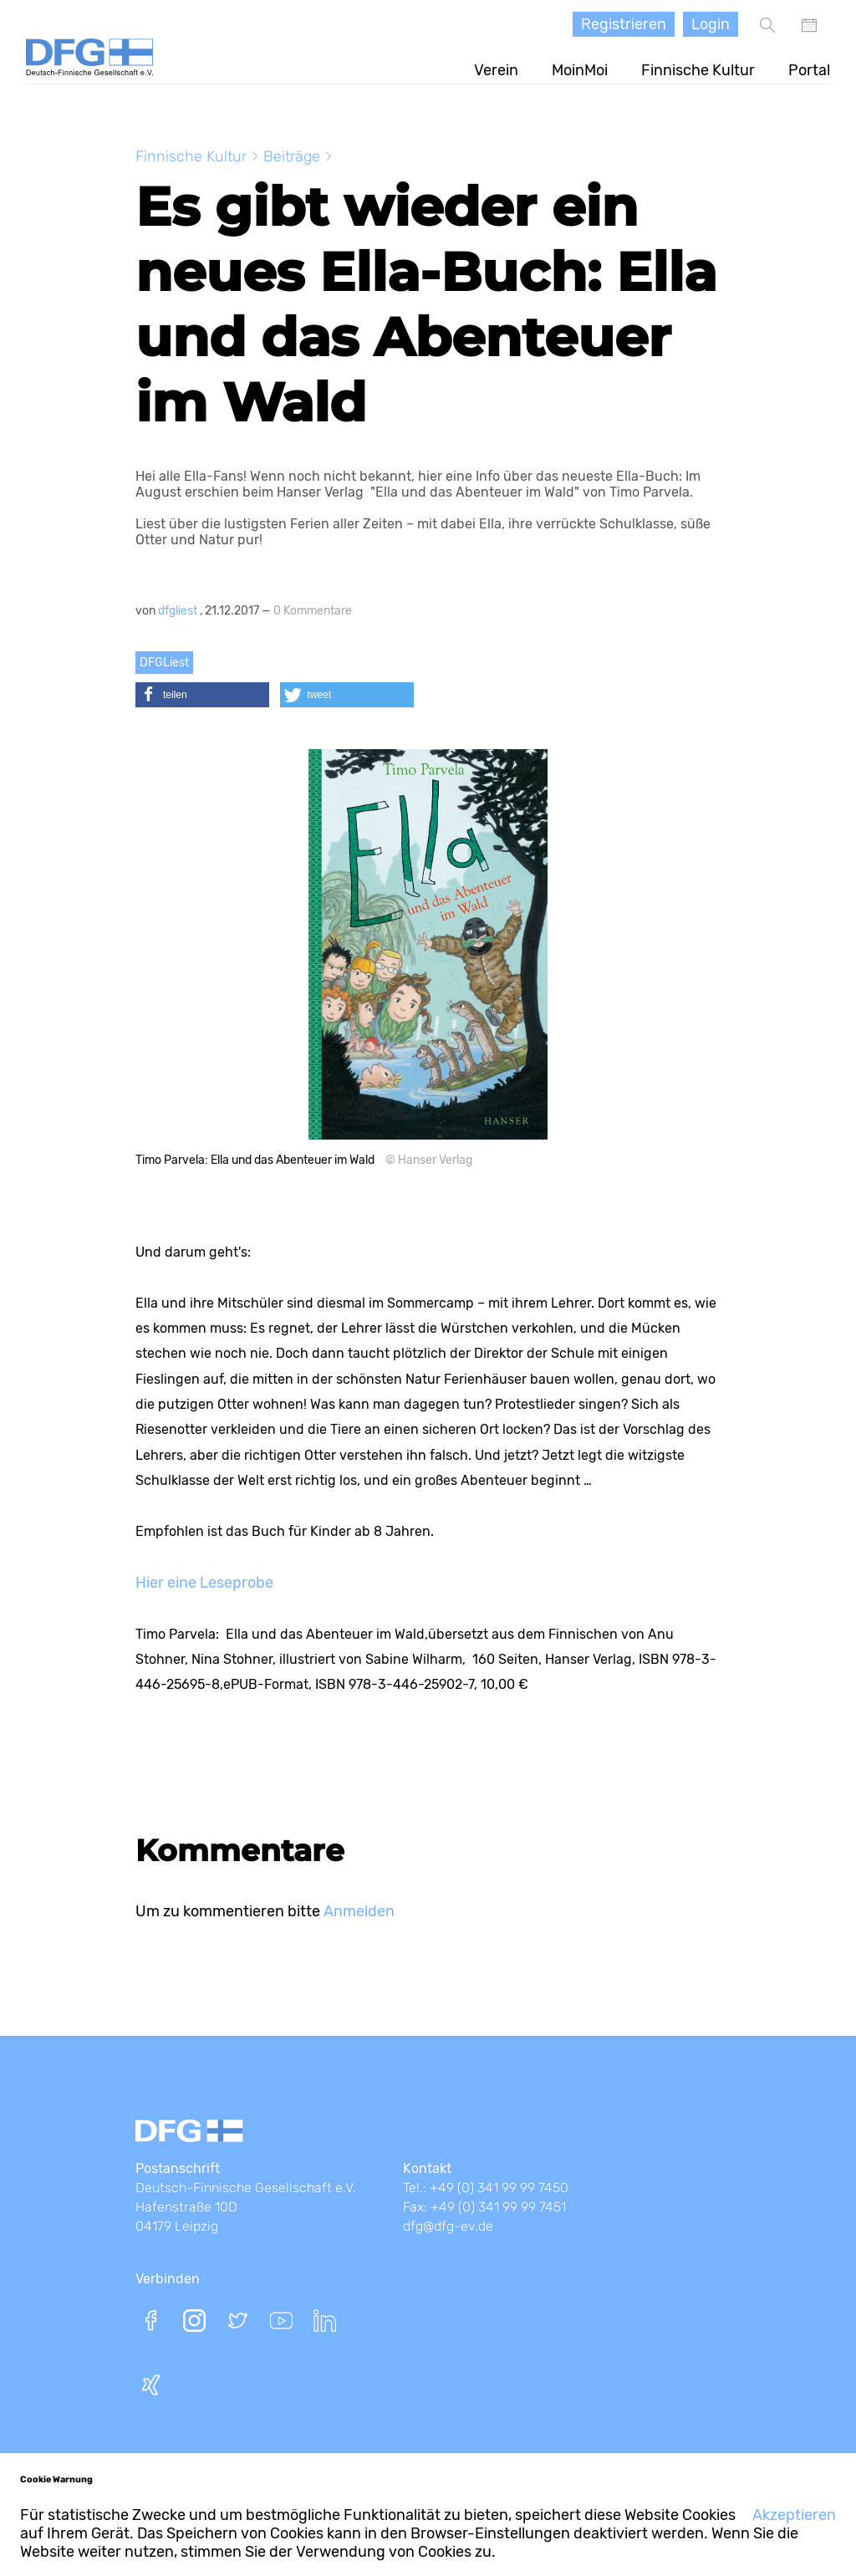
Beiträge (291, 156)
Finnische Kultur (698, 70)
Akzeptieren (794, 2515)
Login (710, 24)
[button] (202, 694)
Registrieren (623, 24)
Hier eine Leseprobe (204, 1583)
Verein (496, 70)
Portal (809, 70)
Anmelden (359, 1911)
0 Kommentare (312, 611)
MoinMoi (580, 70)
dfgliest (179, 611)
